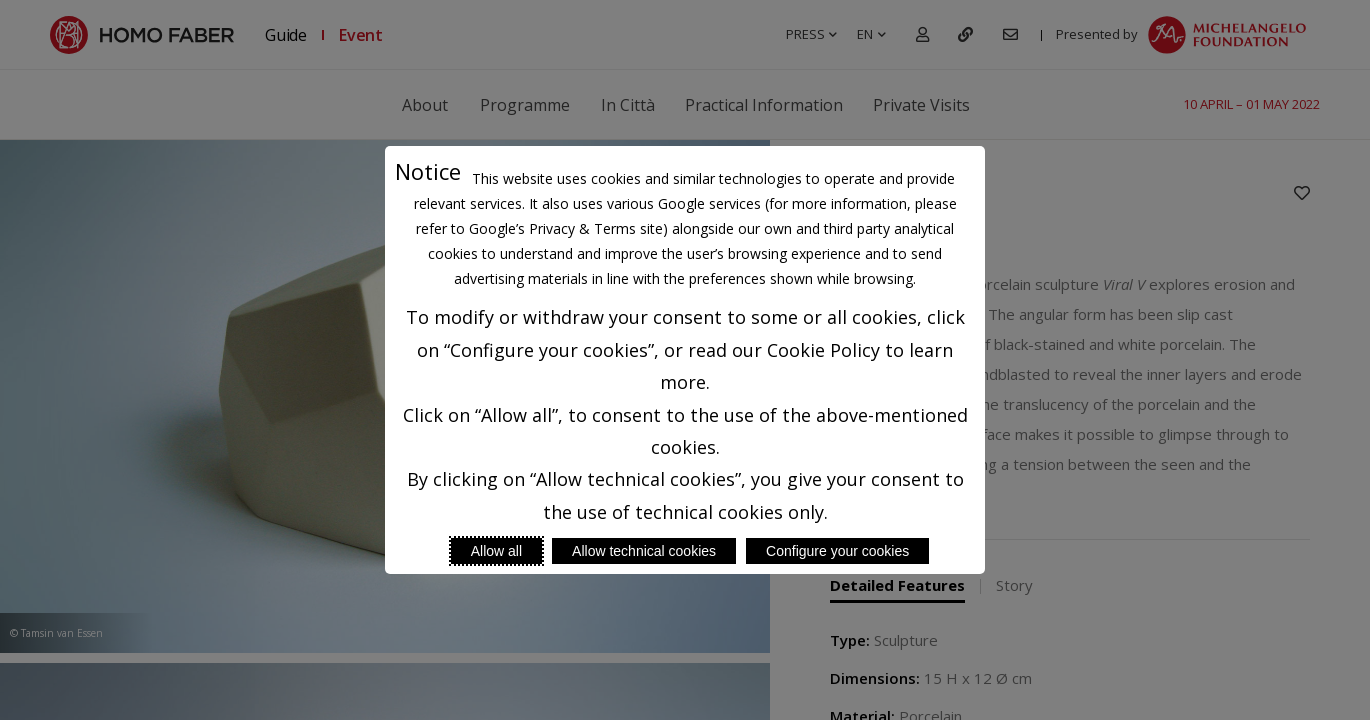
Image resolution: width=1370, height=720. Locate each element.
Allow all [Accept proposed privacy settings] (496, 551)
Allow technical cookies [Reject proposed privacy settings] (644, 551)
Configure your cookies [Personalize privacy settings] (837, 551)
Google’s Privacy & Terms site (566, 228)
